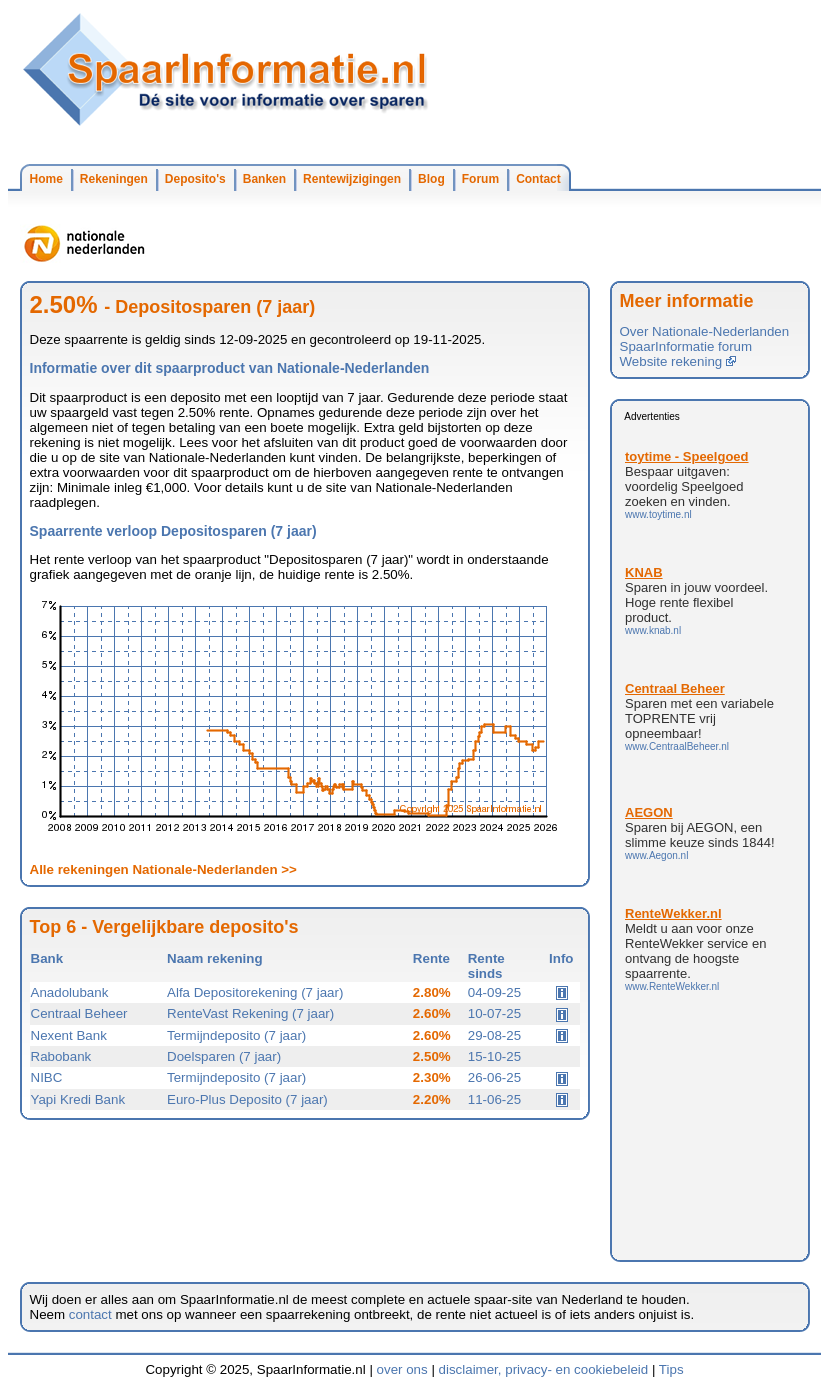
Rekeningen (114, 179)
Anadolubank (70, 992)
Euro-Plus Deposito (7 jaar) (247, 1099)
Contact (538, 179)
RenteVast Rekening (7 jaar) (250, 1013)
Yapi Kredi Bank (78, 1099)
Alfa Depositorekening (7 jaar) (255, 992)
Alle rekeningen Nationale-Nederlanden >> (163, 869)
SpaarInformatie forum (686, 346)
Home (46, 179)
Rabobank (61, 1056)
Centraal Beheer (79, 1013)
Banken (264, 179)
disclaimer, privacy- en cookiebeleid (544, 1369)
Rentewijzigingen (352, 179)
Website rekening (678, 361)
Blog (431, 179)
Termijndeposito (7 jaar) (236, 1035)
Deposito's (195, 179)
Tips (671, 1369)
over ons (402, 1369)
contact (90, 1314)
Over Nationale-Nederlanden (705, 331)
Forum (480, 179)
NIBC (47, 1077)
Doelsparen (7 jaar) (224, 1056)
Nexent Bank (69, 1035)
